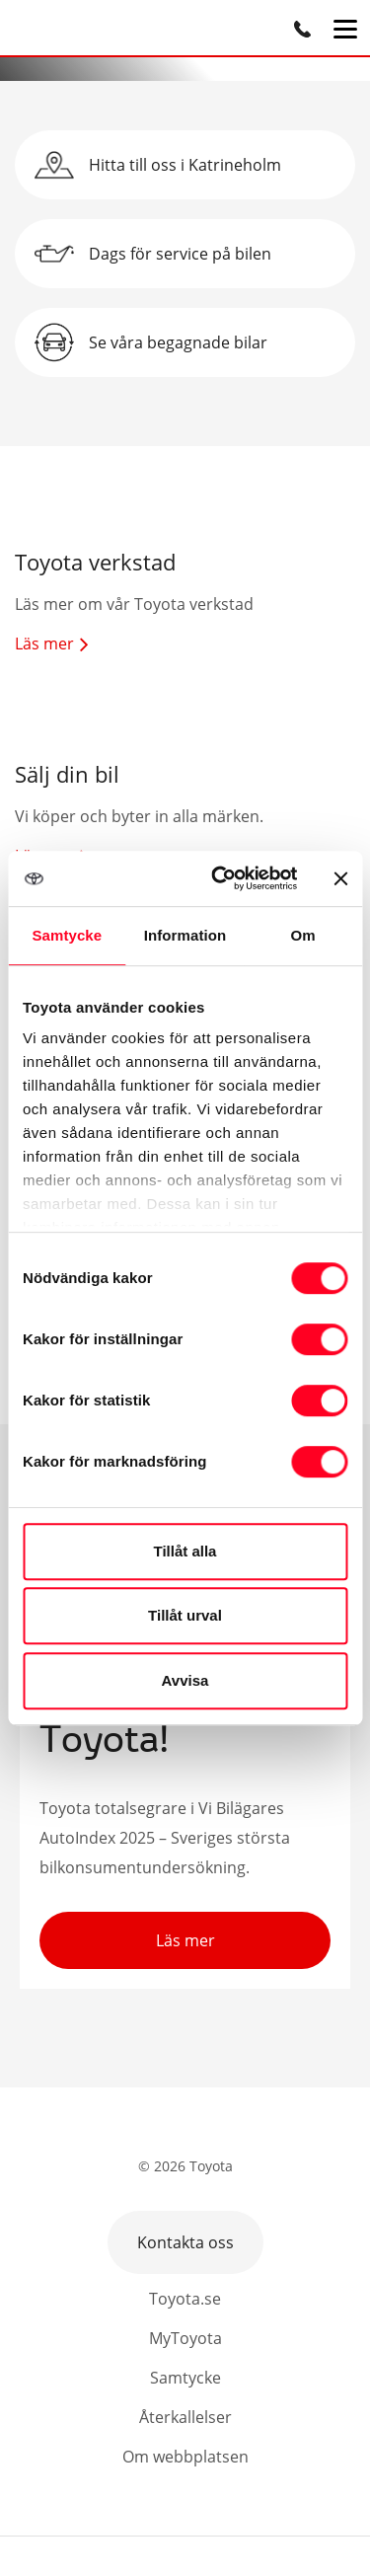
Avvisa (185, 1680)
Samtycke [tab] (67, 935)
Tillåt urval (185, 1615)
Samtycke (185, 2377)
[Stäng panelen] (340, 878)
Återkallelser (185, 2417)
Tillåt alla (185, 1551)
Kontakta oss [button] (185, 2242)
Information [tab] (185, 935)
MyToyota (185, 2338)
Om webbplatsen (185, 2456)
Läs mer (185, 1940)
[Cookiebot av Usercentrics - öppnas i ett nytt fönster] (220, 878)
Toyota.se (185, 2299)
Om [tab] (303, 935)
